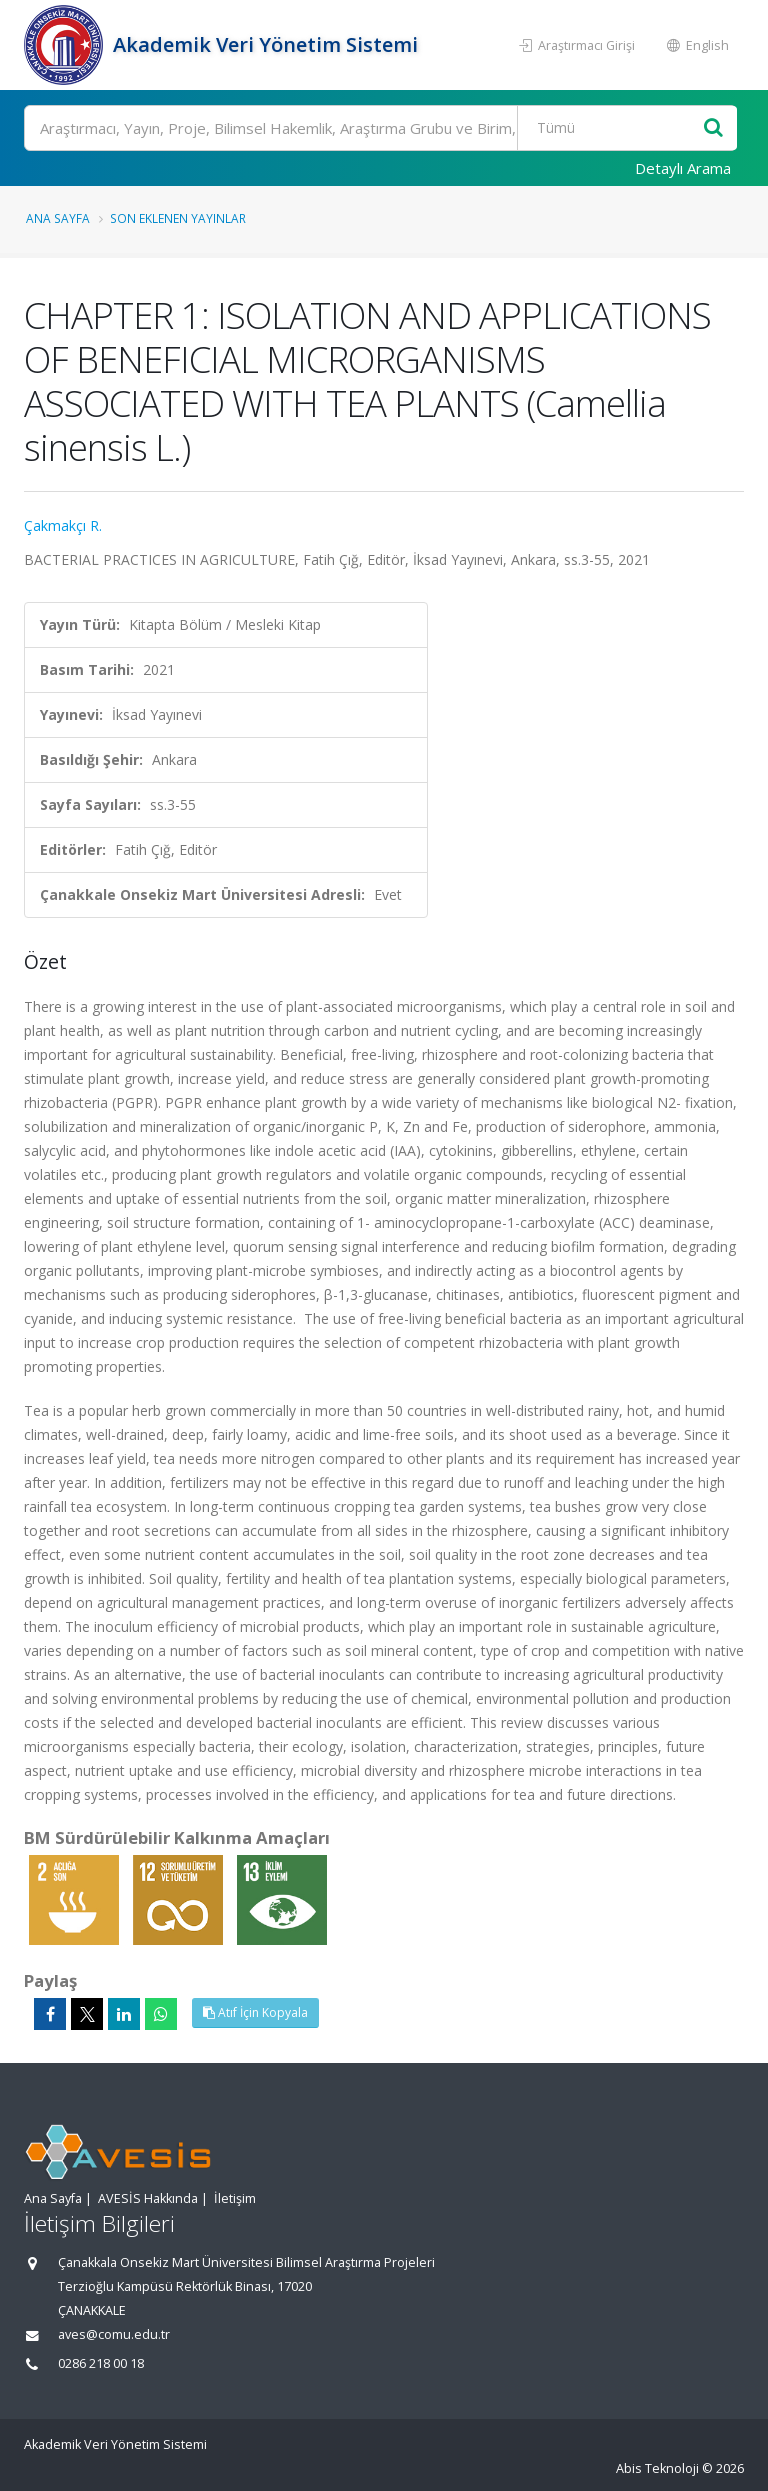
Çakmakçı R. (63, 525)
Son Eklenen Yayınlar (178, 218)
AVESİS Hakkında (148, 2198)
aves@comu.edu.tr (114, 2334)
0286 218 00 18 (101, 2363)
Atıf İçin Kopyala (255, 2012)
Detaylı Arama (683, 168)
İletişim (235, 2198)
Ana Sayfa (58, 218)
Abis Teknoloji (657, 2468)
